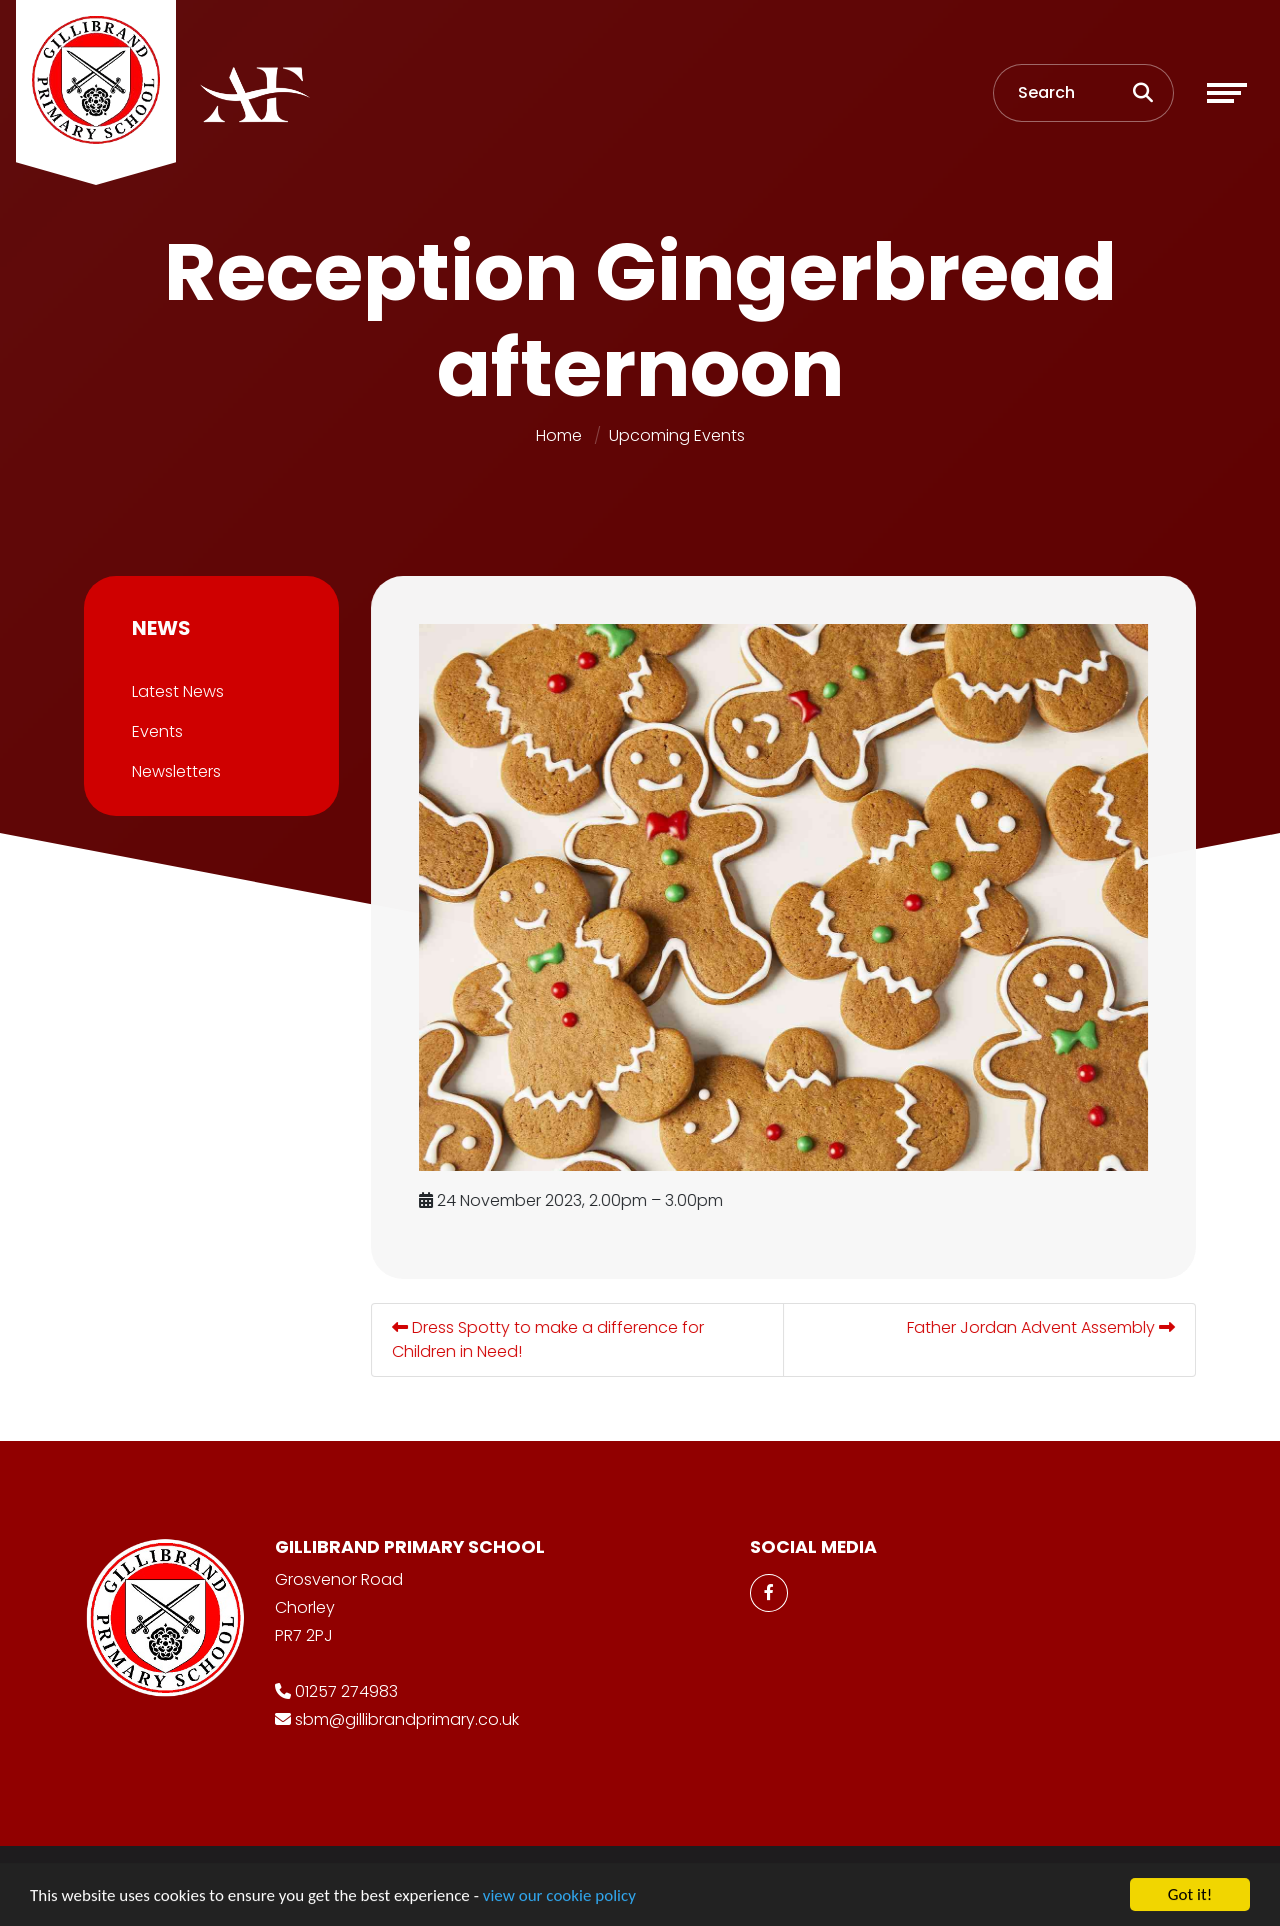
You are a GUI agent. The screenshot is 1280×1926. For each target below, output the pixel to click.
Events (150, 731)
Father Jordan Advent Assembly (1048, 1327)
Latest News (171, 691)
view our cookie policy (559, 1901)
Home (559, 435)
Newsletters (169, 771)
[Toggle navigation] (1227, 93)
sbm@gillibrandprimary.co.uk (407, 1719)
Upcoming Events (677, 435)
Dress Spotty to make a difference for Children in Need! (555, 1339)
